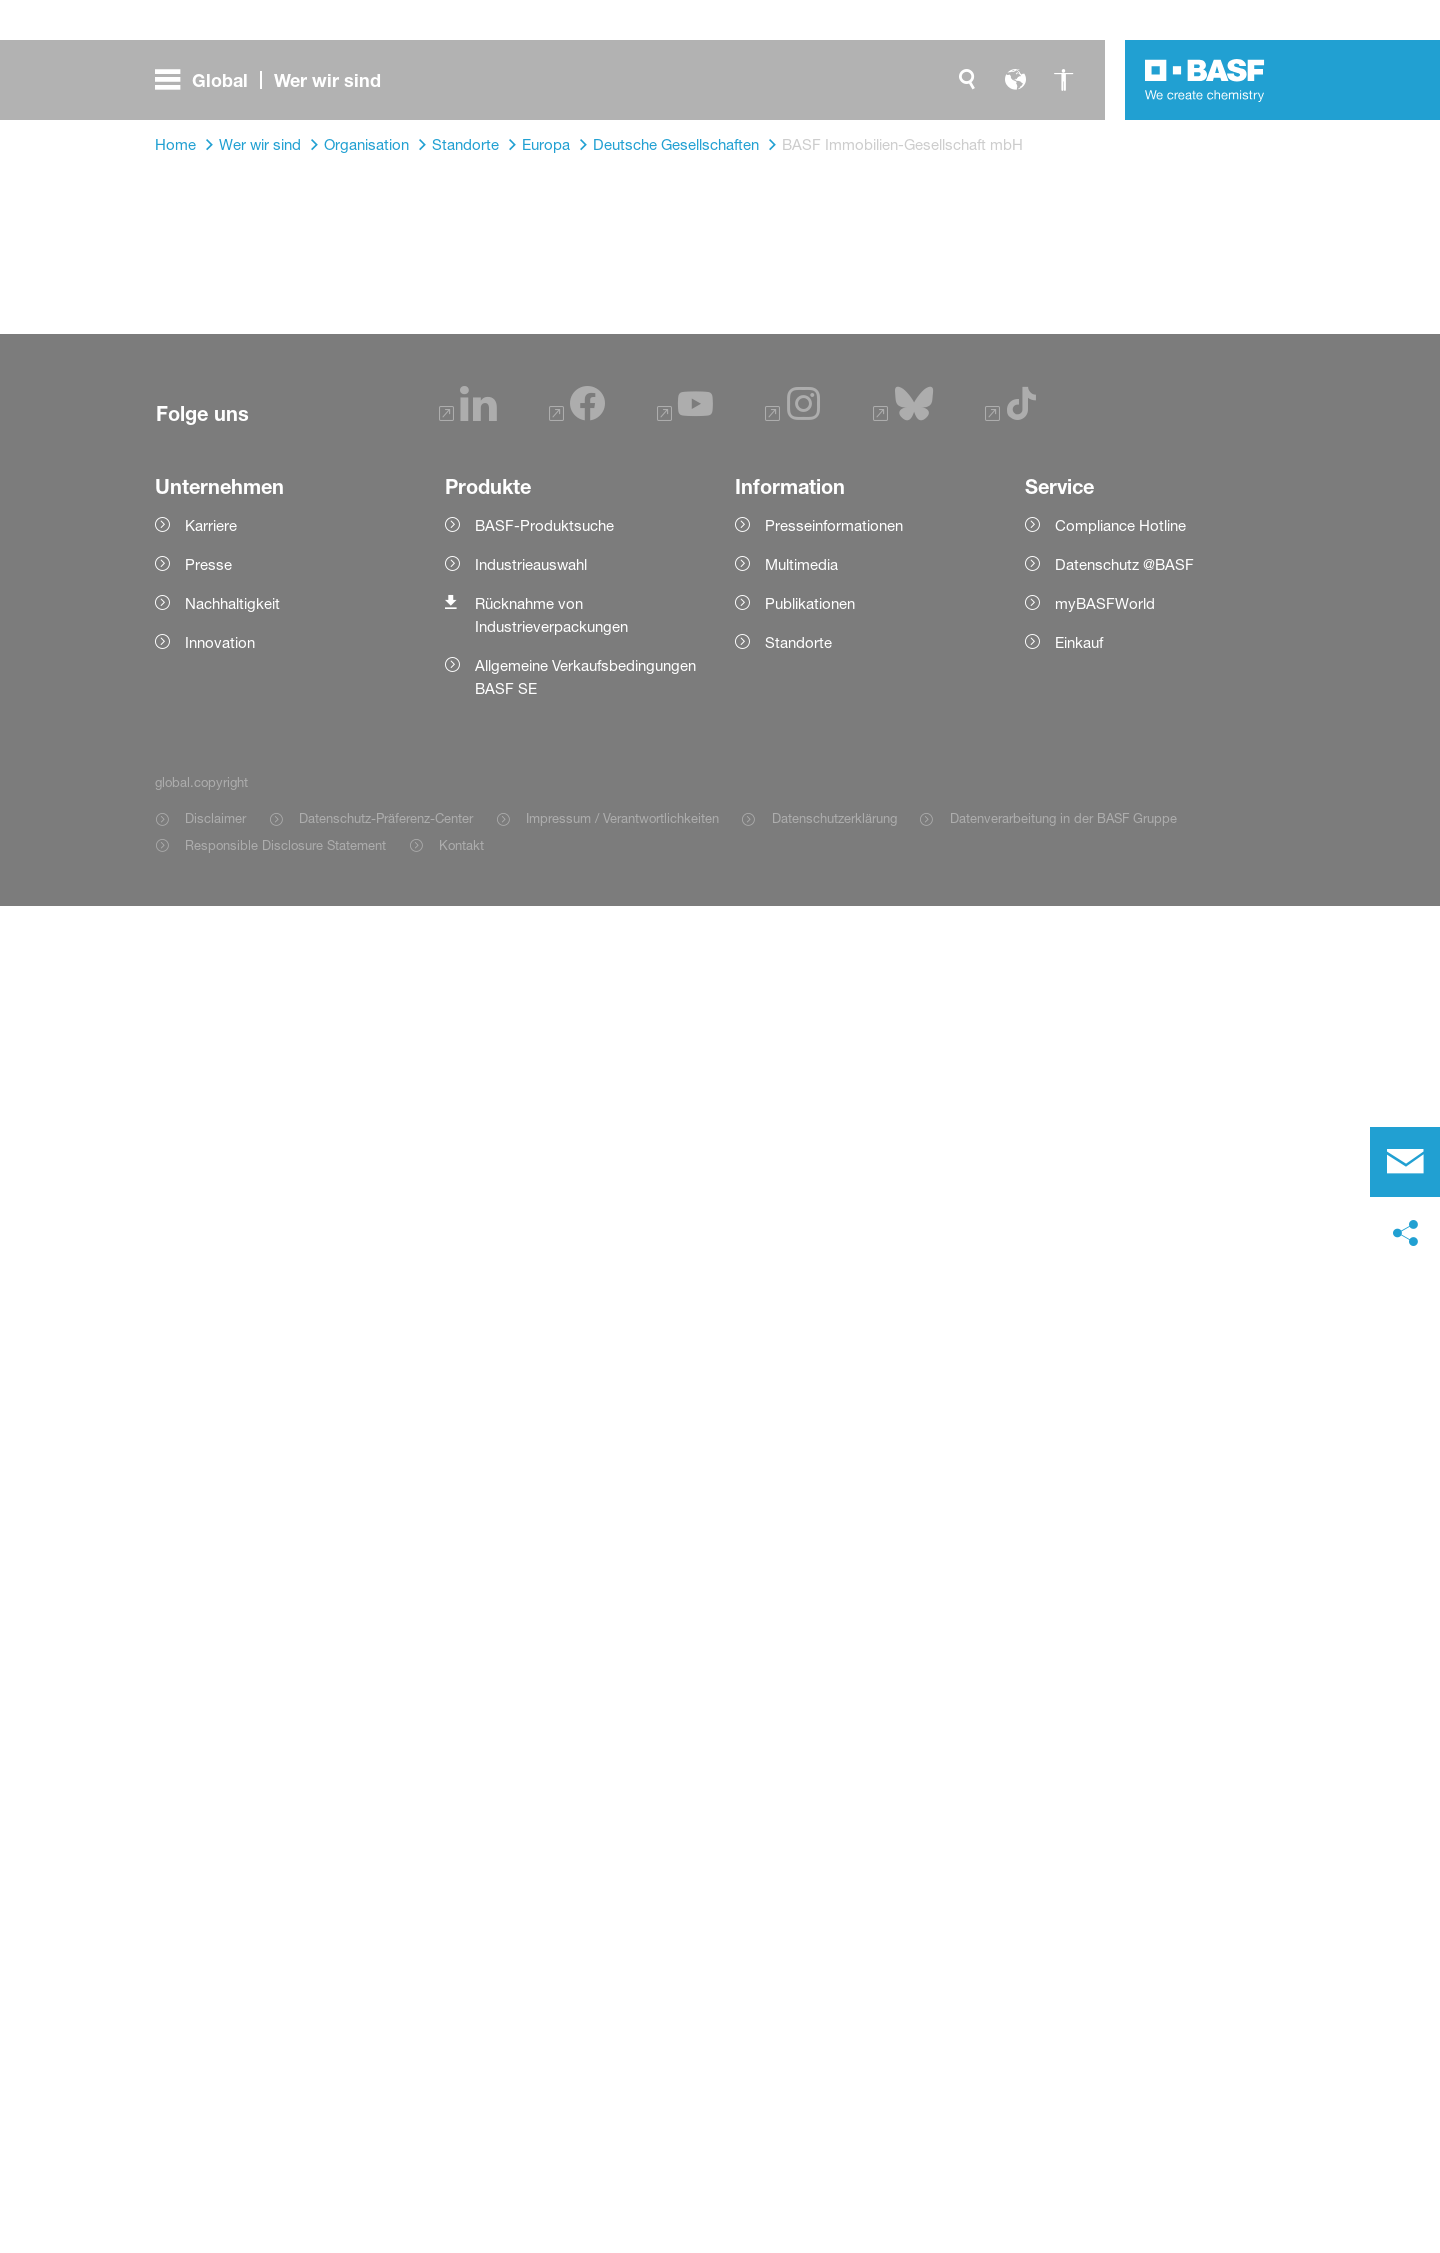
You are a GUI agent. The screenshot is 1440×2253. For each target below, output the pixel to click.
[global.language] (1015, 80)
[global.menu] (276, 80)
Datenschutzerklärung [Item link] (834, 818)
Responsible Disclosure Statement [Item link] (285, 845)
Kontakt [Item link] (461, 845)
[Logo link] (1205, 80)
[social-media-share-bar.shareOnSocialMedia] (1405, 1234)
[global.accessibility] (1063, 80)
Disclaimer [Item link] (215, 818)
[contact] (1405, 1162)
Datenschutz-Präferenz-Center (386, 818)
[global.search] (967, 80)
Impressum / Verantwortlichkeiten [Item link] (622, 818)
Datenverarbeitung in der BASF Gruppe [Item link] (1063, 818)
